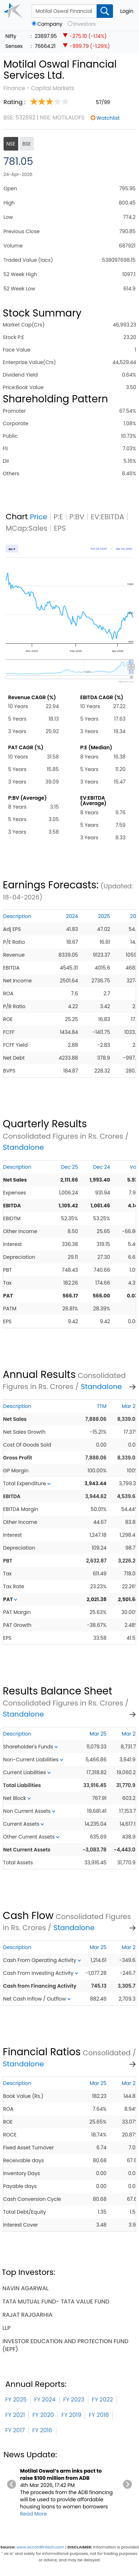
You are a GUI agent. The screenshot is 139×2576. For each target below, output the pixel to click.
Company (49, 24)
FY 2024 (45, 2399)
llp (6, 2328)
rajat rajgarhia (27, 2315)
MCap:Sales (26, 528)
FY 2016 (42, 2430)
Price (38, 517)
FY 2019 (71, 2415)
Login (126, 11)
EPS (60, 528)
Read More (33, 2513)
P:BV (77, 517)
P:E (58, 517)
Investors (84, 24)
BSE (26, 143)
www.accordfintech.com (40, 2547)
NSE (10, 143)
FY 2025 (16, 2399)
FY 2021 (15, 2415)
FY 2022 (102, 2399)
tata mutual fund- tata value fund (55, 2301)
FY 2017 (15, 2430)
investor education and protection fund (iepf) (65, 2345)
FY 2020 (43, 2415)
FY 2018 (99, 2415)
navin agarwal (25, 2288)
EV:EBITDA (107, 517)
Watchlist (108, 118)
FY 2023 (73, 2399)
